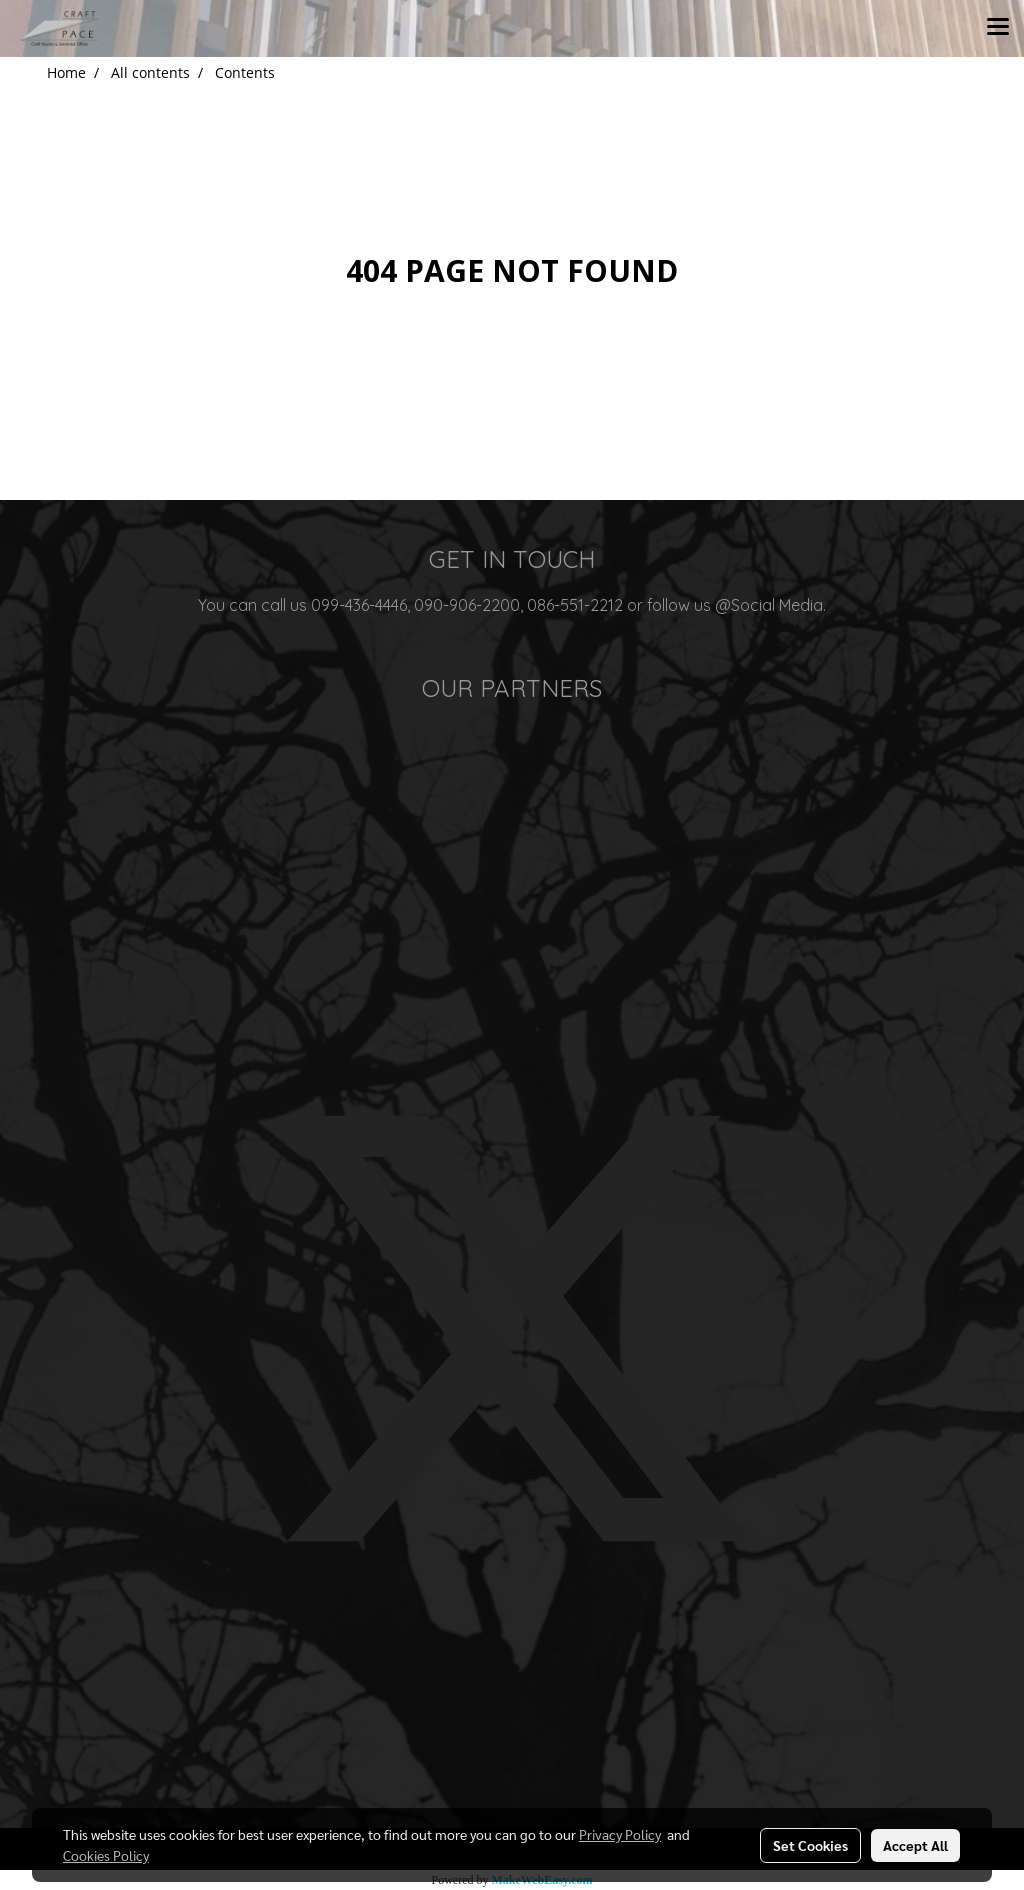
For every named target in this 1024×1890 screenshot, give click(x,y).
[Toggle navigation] (998, 28)
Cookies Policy (106, 1855)
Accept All (915, 1845)
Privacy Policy (620, 1834)
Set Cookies (810, 1845)
